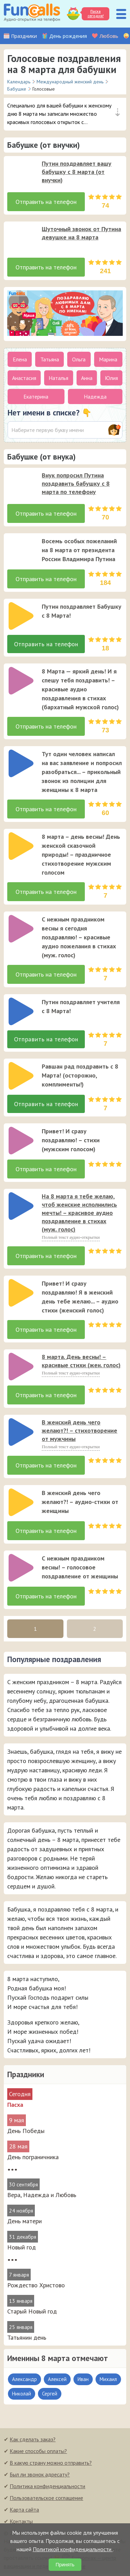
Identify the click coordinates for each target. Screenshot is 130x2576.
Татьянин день (26, 2340)
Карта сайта (24, 2511)
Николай (21, 2396)
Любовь (108, 36)
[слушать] (21, 173)
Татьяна (49, 359)
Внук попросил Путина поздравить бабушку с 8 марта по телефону (76, 483)
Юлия (111, 377)
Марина (108, 359)
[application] (19, 171)
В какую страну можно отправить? (51, 2465)
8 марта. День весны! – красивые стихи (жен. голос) (81, 1363)
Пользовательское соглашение (46, 2500)
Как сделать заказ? (33, 2441)
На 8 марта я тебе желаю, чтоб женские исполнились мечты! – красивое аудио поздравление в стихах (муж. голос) (79, 1215)
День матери (24, 2223)
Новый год (21, 2250)
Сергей (49, 2396)
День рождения (68, 36)
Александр (24, 2381)
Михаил (108, 2381)
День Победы (25, 2133)
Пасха (15, 2107)
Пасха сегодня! (95, 13)
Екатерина (35, 396)
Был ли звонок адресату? (40, 2476)
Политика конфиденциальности (47, 2488)
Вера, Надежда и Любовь (41, 2197)
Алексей (57, 2381)
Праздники (24, 36)
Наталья (58, 377)
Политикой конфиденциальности (73, 2549)
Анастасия (24, 377)
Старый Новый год (32, 2314)
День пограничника (33, 2159)
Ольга (79, 359)
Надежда (95, 396)
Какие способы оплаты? (38, 2453)
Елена (20, 359)
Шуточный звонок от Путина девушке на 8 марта (81, 233)
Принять (65, 2564)
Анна (86, 377)
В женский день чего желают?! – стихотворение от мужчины (79, 1433)
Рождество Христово (36, 2287)
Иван (83, 2381)
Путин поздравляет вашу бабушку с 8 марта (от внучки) (76, 171)
